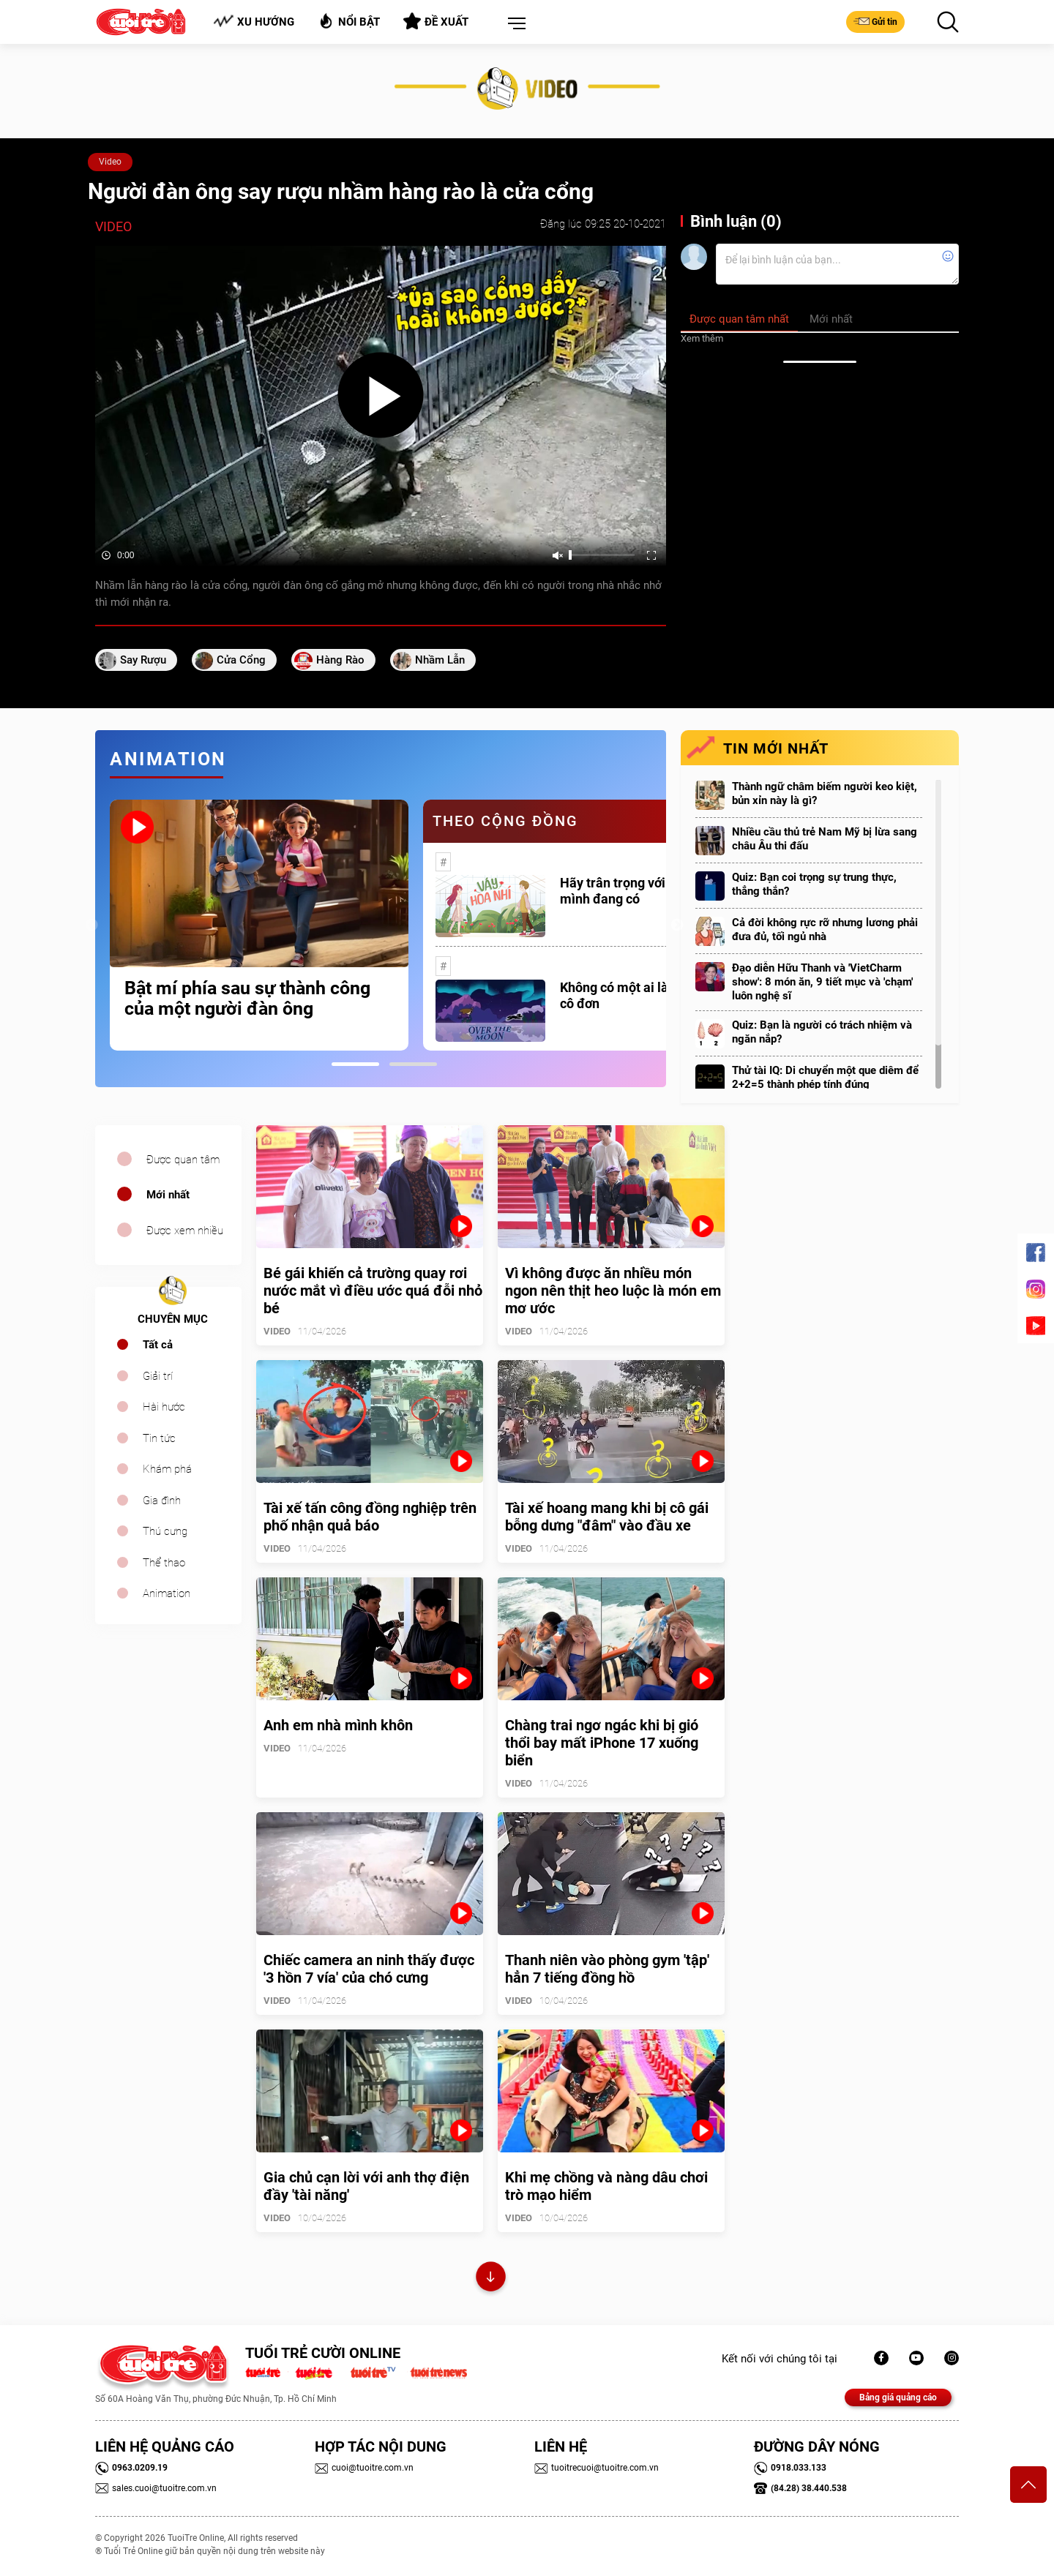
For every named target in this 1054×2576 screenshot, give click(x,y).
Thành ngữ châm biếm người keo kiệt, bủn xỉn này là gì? (824, 793)
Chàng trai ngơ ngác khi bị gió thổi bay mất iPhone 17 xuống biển (601, 1742)
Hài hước (164, 1406)
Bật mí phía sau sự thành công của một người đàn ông (247, 998)
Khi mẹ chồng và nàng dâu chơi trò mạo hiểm (606, 2186)
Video (110, 162)
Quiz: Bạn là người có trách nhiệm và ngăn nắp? (822, 1031)
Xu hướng (253, 22)
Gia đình (162, 1500)
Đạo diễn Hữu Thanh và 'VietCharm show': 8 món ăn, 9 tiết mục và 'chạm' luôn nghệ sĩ (822, 981)
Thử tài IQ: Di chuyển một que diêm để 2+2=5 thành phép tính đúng (825, 1077)
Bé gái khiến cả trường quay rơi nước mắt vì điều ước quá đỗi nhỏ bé (373, 1290)
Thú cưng (165, 1531)
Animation (166, 1593)
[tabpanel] (259, 925)
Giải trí (158, 1376)
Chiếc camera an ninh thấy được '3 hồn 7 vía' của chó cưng (369, 1968)
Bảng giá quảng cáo (898, 2397)
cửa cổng (241, 659)
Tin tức (159, 1438)
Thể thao (164, 1562)
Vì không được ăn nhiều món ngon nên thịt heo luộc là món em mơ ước (613, 1290)
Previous (91, 925)
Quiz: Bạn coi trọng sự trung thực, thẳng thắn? (814, 884)
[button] (514, 24)
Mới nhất (168, 1194)
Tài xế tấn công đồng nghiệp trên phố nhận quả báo (370, 1516)
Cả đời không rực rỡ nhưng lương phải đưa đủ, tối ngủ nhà (825, 929)
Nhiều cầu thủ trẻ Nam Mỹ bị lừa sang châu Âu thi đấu (824, 838)
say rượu (143, 659)
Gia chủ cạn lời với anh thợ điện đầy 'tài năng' (366, 2186)
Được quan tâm (183, 1159)
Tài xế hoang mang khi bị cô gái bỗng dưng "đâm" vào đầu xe (607, 1516)
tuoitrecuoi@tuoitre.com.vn (596, 2468)
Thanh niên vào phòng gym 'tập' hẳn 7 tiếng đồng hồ (607, 1968)
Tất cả (158, 1344)
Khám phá (167, 1469)
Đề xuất (435, 21)
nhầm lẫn (440, 659)
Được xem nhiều (184, 1230)
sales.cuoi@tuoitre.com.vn (156, 2488)
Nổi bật (349, 20)
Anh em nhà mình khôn (338, 1725)
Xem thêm (702, 338)
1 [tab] (355, 1064)
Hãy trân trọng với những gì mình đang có (640, 890)
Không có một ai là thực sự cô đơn (637, 995)
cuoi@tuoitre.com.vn (364, 2468)
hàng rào (340, 659)
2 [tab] (413, 1064)
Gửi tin (875, 21)
